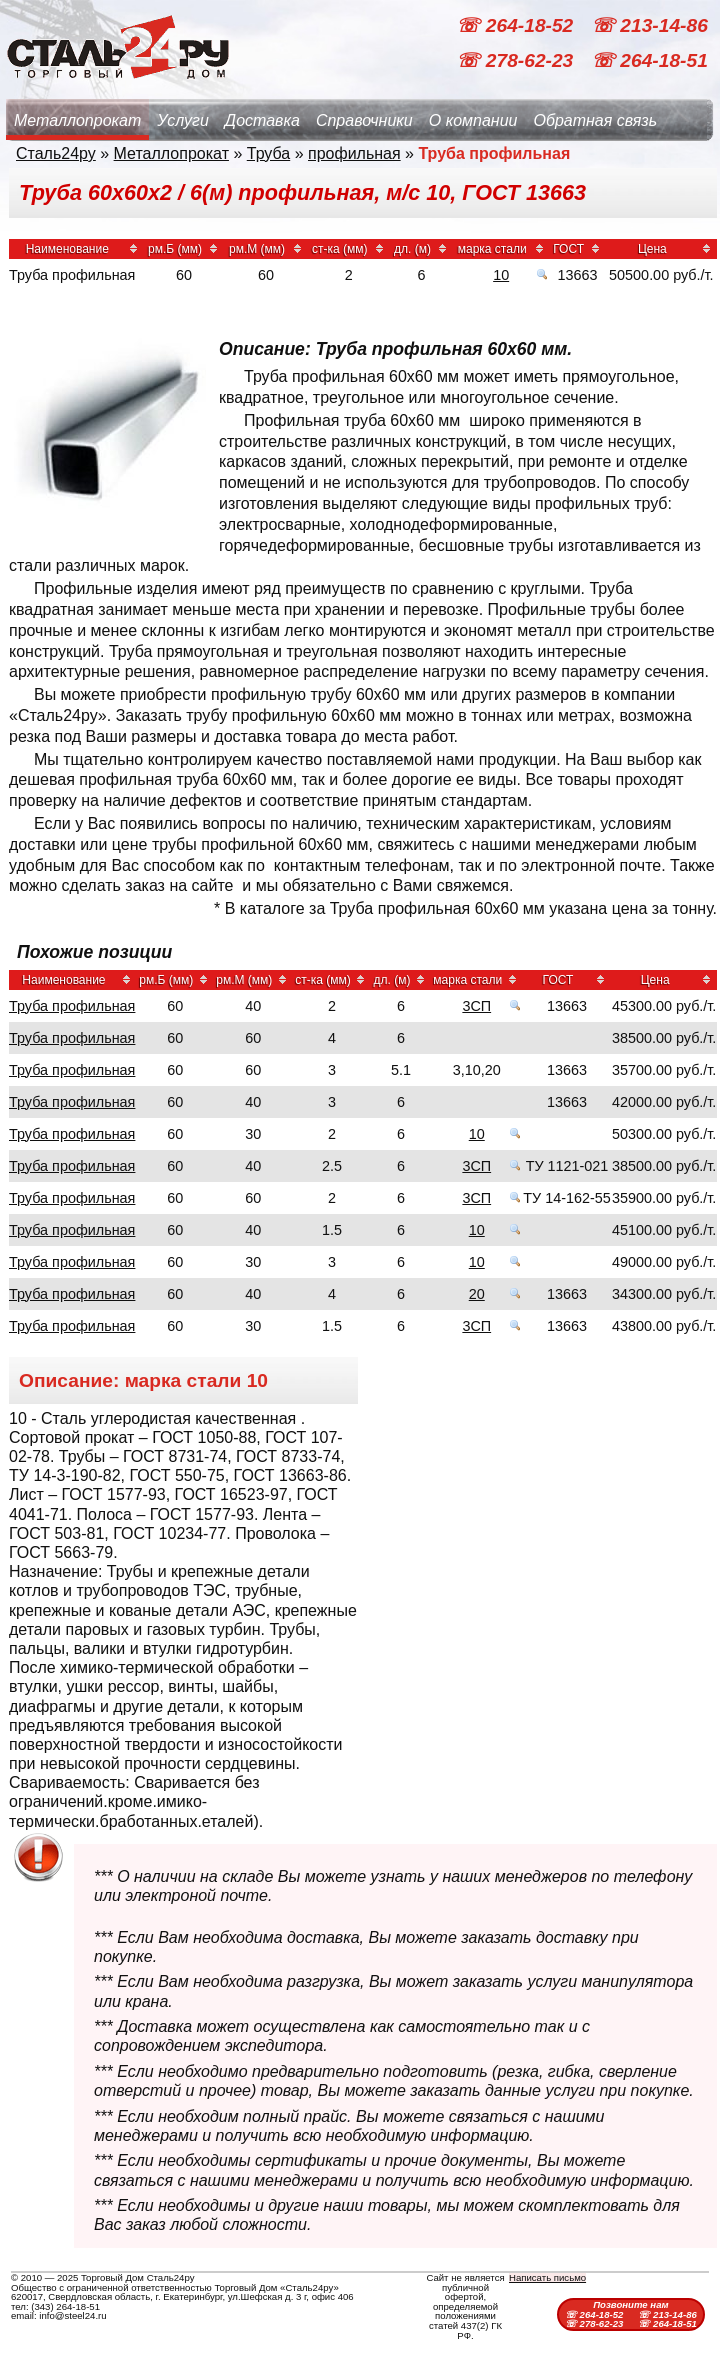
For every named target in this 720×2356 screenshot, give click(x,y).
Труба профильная (72, 1006)
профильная (354, 153)
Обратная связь (595, 120)
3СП (476, 1006)
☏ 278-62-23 (517, 60)
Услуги (183, 120)
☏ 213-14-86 (649, 25)
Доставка (262, 120)
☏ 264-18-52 (517, 25)
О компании (473, 120)
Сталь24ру (56, 153)
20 (477, 1294)
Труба (268, 153)
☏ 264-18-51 (649, 60)
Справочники (364, 120)
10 (501, 275)
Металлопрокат (77, 120)
